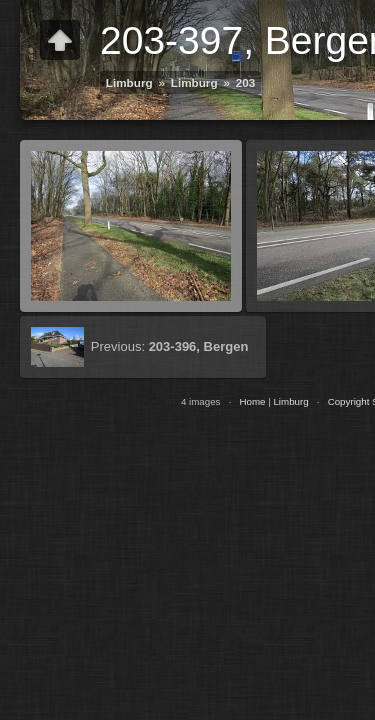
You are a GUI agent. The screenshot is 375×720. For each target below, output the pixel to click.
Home (252, 401)
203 (246, 82)
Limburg (129, 82)
